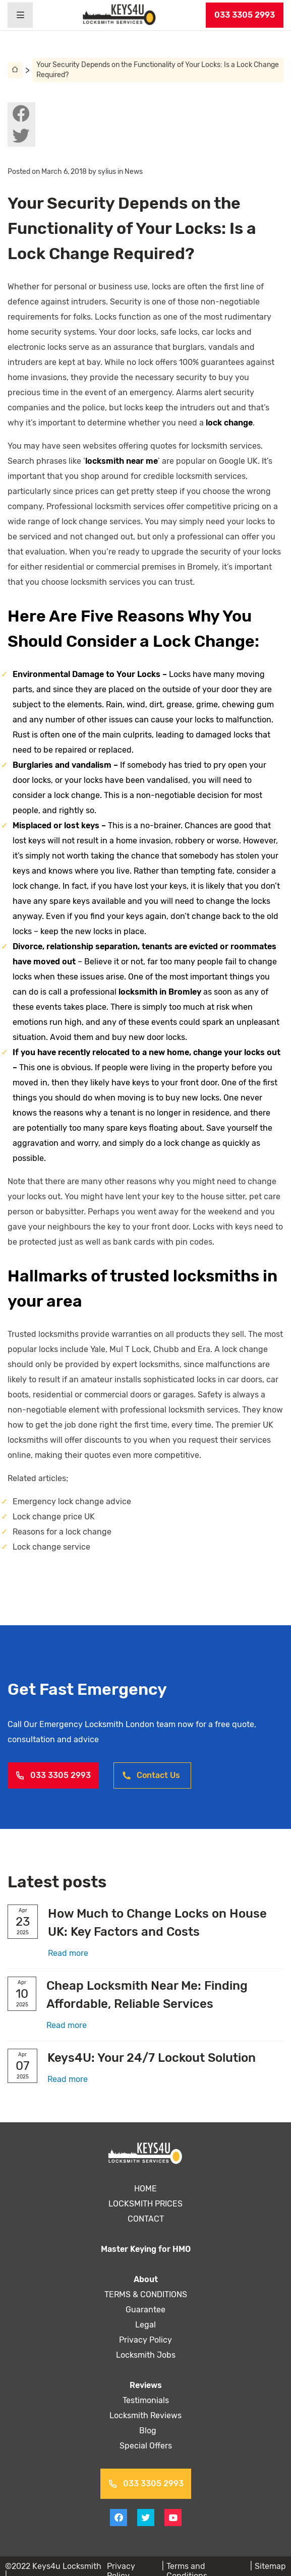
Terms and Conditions (207, 2566)
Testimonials (145, 2400)
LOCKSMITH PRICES (145, 2204)
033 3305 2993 (244, 15)
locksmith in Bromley (142, 992)
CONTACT (145, 2219)
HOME (145, 2188)
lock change (157, 422)
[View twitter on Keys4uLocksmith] (21, 136)
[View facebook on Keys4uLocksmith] (21, 113)
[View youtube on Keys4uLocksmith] (173, 2517)
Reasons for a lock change (61, 1532)
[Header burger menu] (20, 15)
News (137, 171)
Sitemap (270, 2566)
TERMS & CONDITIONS (145, 2294)
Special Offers (145, 2445)
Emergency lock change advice (71, 1501)
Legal (145, 2324)
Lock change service (51, 1547)
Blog (145, 2430)
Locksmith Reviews (145, 2415)
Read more (68, 1953)
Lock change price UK (53, 1516)
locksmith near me (120, 461)
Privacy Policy (145, 2340)
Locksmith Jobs (145, 2355)
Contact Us (151, 1775)
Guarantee (145, 2309)
